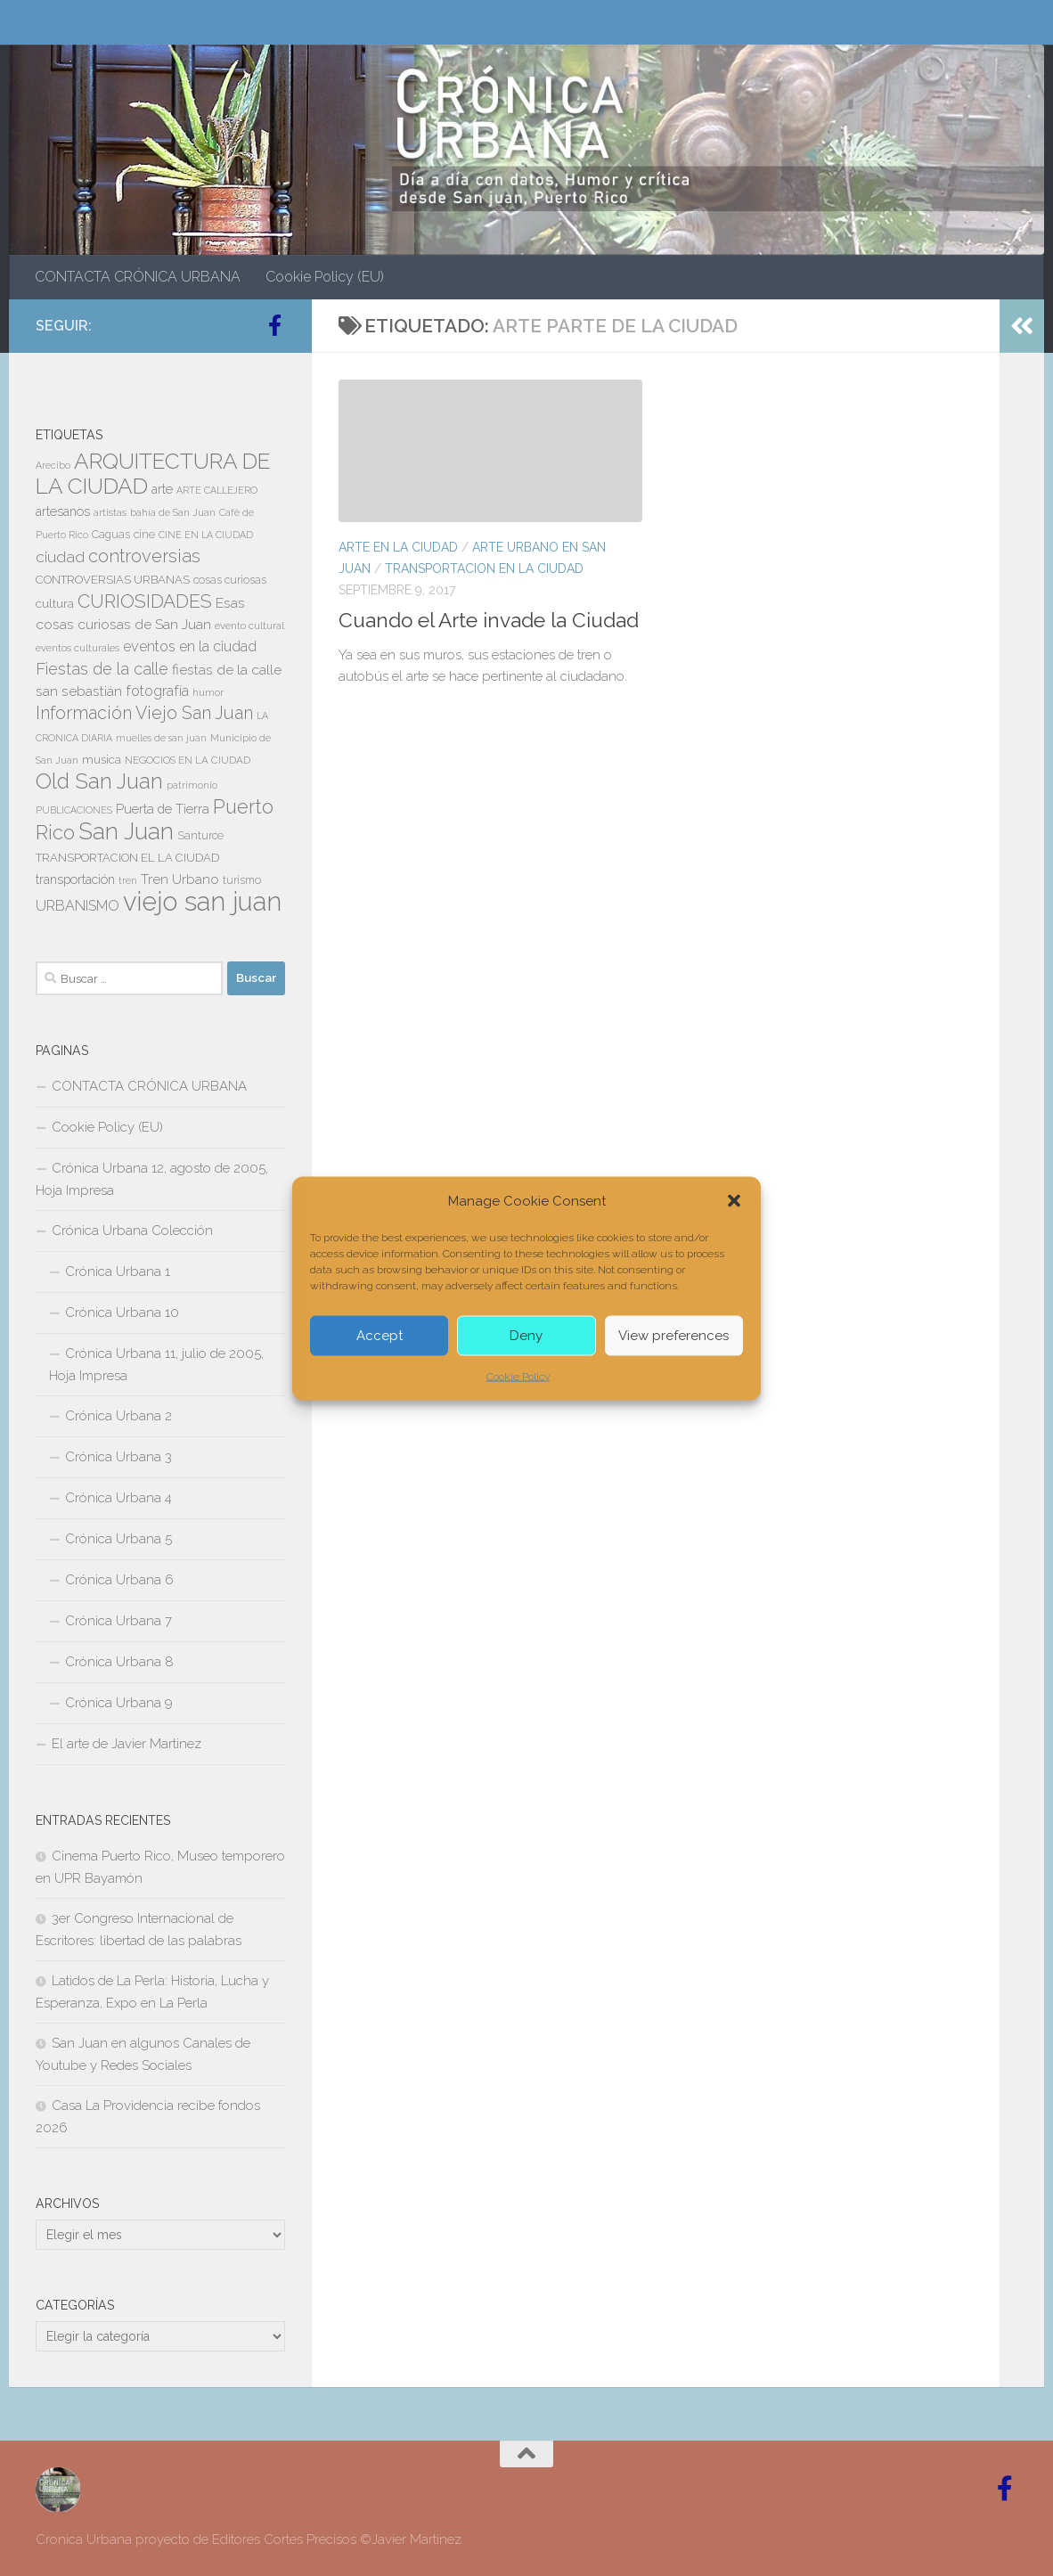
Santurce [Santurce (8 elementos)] (200, 836)
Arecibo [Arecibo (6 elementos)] (53, 465)
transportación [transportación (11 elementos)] (75, 879)
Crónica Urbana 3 (118, 1457)
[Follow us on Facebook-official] (274, 325)
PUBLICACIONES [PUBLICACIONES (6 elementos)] (74, 810)
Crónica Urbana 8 (119, 1662)
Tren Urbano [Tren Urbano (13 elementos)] (180, 879)
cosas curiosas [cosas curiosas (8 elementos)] (229, 580)
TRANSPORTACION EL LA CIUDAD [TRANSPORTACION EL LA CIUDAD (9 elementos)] (127, 857)
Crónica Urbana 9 (119, 1703)
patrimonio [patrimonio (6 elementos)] (192, 785)
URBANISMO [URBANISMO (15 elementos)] (77, 905)
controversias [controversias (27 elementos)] (144, 556)
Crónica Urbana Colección (132, 1231)
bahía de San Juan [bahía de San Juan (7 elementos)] (173, 512)
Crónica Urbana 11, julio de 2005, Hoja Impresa (156, 1364)
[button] (734, 1200)
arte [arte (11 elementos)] (162, 489)
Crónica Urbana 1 (117, 1271)
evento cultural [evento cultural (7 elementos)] (249, 625)
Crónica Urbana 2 (118, 1416)
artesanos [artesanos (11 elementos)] (63, 511)
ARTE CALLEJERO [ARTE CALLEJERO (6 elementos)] (216, 490)
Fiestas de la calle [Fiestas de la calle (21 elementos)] (102, 668)
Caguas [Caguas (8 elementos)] (111, 534)
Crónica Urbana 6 (119, 1580)
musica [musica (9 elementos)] (101, 759)
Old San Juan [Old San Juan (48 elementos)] (99, 781)
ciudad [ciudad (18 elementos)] (60, 557)
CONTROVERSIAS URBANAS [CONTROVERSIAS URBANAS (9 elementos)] (113, 579)
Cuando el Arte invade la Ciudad (489, 620)
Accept (379, 1336)
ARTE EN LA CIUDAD (398, 547)
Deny (526, 1336)
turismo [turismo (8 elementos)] (242, 880)
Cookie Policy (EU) (324, 276)
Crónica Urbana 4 (118, 1498)
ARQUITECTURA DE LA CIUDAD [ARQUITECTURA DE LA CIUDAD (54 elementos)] (153, 473)
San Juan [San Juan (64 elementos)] (126, 831)
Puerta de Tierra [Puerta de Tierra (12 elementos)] (162, 808)
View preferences (673, 1336)
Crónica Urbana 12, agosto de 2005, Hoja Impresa (152, 1179)
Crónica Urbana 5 (118, 1539)
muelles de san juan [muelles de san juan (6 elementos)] (161, 737)
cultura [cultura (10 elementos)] (55, 603)
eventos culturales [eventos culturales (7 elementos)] (77, 648)
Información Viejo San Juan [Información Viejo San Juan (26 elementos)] (144, 713)
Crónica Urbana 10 (122, 1312)
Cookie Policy (518, 1376)
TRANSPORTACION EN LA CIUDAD (484, 568)
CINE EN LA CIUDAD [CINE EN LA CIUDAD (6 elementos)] (206, 534)
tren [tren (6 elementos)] (127, 880)
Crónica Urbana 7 (118, 1621)
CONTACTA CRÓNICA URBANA (138, 276)
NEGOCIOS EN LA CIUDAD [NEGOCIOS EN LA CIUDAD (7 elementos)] (187, 760)
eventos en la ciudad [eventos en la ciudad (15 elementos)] (190, 646)
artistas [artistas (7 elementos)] (110, 512)
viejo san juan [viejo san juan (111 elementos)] (202, 901)
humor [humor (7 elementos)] (208, 692)
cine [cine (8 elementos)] (144, 534)
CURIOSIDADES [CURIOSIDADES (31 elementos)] (145, 601)
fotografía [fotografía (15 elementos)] (157, 691)
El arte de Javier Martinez (126, 1744)
